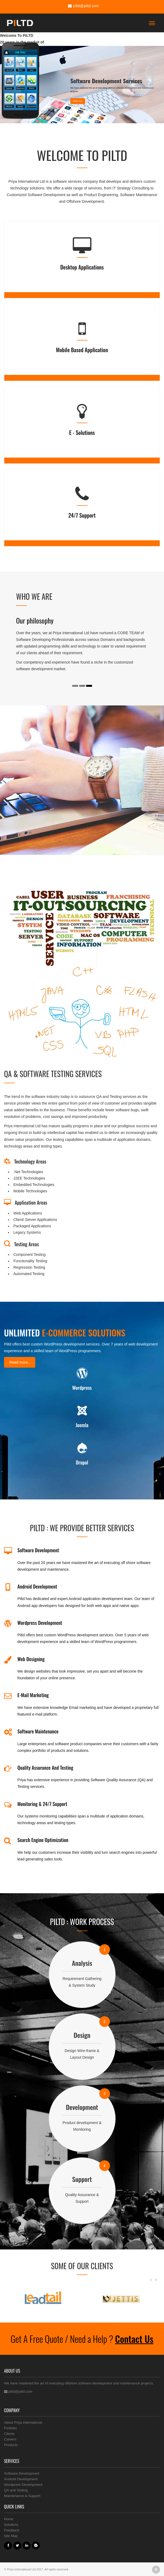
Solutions (11, 2525)
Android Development (20, 2479)
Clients (9, 2434)
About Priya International (23, 2422)
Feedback (11, 2530)
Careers (10, 2439)
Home (8, 2519)
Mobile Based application (82, 350)
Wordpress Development (23, 2485)
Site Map (11, 2536)
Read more (77, 101)
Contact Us (134, 2338)
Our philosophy (35, 620)
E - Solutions (82, 432)
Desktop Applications (82, 267)
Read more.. (19, 1362)
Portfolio (10, 2428)
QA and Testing (16, 2490)
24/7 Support (82, 515)
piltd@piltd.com (83, 6)
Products (11, 2445)
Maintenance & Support (22, 2496)
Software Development (21, 2473)
